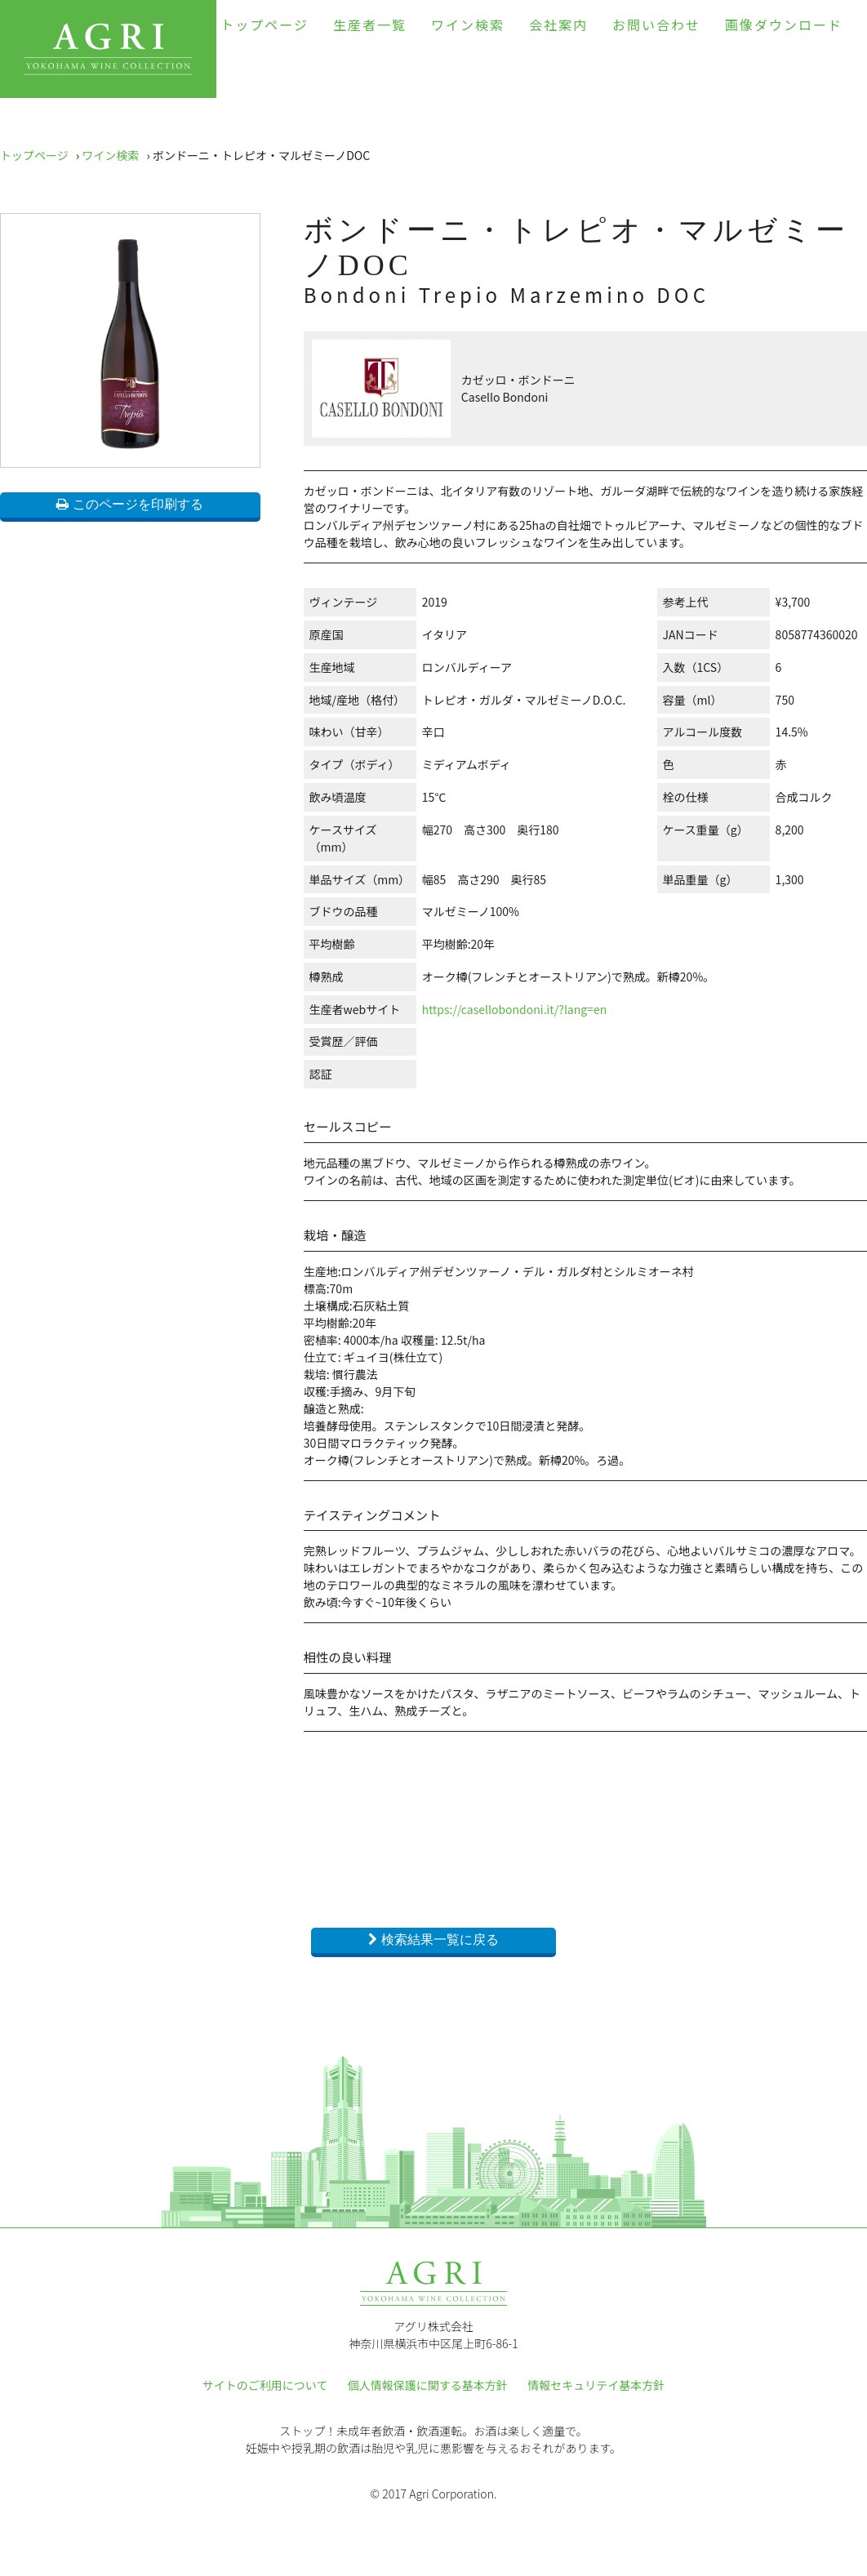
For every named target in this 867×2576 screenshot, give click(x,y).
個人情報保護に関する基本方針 (428, 2385)
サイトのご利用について (265, 2385)
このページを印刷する (138, 504)
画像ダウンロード (784, 24)
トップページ (264, 24)
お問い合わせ (656, 24)
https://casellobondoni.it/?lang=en (514, 1009)
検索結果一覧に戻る (440, 1939)
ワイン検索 (468, 24)
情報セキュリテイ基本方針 (596, 2385)
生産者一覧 (370, 24)
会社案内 (558, 24)
